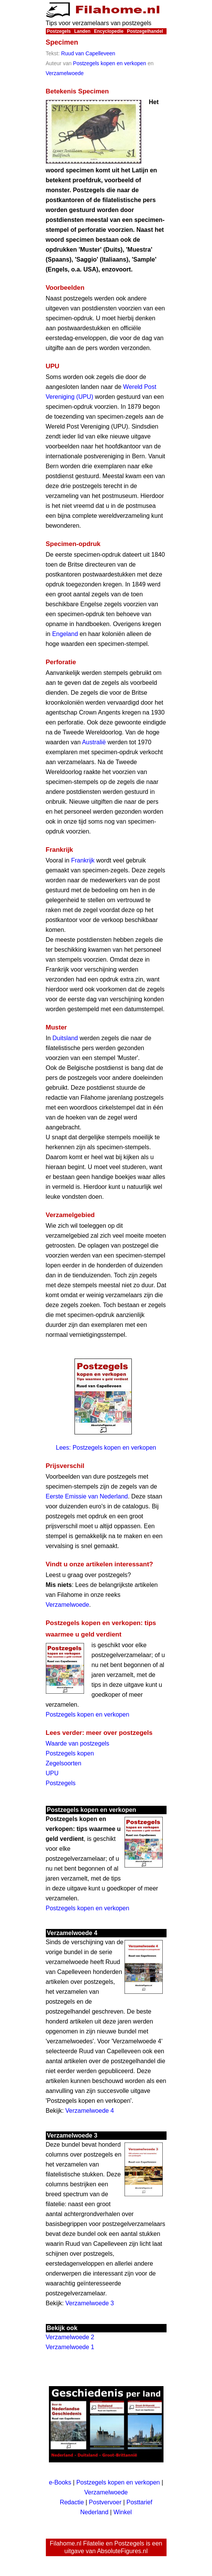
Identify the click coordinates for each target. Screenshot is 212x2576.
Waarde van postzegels (78, 1743)
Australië (94, 742)
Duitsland (65, 1038)
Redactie (72, 2502)
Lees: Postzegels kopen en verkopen (106, 1447)
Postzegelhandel (145, 31)
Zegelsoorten (63, 1763)
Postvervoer (105, 2502)
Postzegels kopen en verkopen (109, 63)
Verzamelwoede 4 (89, 2110)
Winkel (122, 2512)
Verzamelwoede (65, 73)
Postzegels (59, 31)
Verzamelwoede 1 (70, 2347)
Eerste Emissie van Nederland (87, 1496)
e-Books (60, 2482)
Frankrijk (82, 860)
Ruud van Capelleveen (88, 53)
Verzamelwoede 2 (70, 2337)
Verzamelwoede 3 (89, 2303)
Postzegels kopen (70, 1753)
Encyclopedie (108, 31)
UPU (52, 1773)
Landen (82, 31)
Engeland (65, 634)
